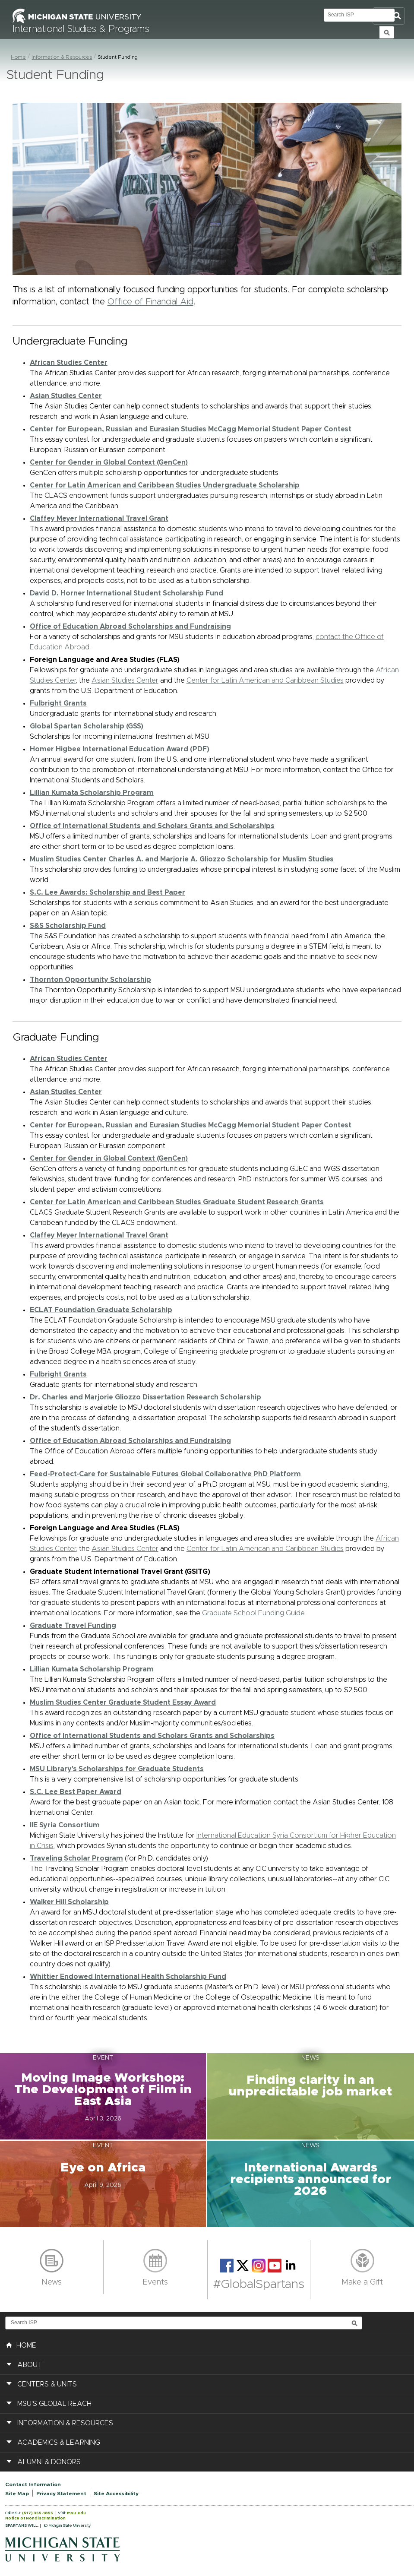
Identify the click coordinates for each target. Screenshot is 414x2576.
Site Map (17, 2493)
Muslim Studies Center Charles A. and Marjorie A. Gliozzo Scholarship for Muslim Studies (182, 859)
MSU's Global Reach (54, 2403)
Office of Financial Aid (150, 301)
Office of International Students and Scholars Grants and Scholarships (152, 826)
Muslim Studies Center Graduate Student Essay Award (123, 1702)
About (29, 2364)
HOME (21, 2344)
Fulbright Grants (58, 703)
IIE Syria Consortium (65, 1825)
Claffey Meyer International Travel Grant (99, 518)
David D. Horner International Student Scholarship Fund (126, 593)
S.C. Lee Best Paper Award (75, 1791)
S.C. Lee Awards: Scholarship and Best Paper (107, 892)
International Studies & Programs (81, 29)
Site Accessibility (116, 2493)
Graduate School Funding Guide (253, 1613)
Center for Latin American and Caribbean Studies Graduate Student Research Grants (177, 1202)
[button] (103, 2096)
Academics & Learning (58, 2442)
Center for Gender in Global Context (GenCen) (109, 462)
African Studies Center (68, 362)
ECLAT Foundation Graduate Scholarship (101, 1310)
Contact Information (33, 2484)
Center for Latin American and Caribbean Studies (265, 680)
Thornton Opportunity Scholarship (90, 979)
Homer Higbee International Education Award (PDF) (119, 749)
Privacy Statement (61, 2493)
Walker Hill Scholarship (69, 1902)
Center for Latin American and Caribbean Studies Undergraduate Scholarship (165, 485)
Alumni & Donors (49, 2462)
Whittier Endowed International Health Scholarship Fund (128, 1976)
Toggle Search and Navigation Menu (389, 16)
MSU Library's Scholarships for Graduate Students (117, 1769)
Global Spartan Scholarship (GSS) (86, 726)
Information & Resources (62, 57)
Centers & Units (47, 2384)
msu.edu (76, 2513)
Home (18, 57)
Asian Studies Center (125, 680)
